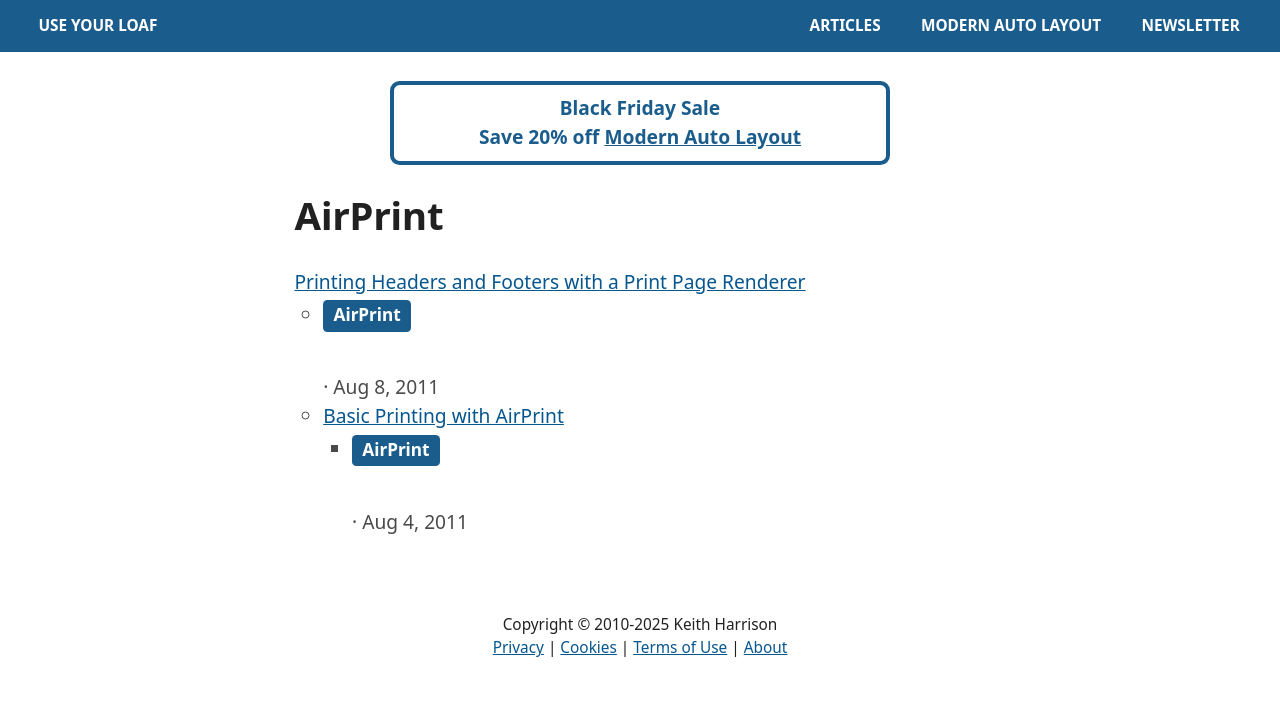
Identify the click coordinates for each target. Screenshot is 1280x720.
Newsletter (1190, 25)
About (766, 647)
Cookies (588, 647)
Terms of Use (680, 647)
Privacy (518, 647)
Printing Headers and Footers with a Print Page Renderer (549, 281)
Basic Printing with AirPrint (443, 415)
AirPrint (367, 315)
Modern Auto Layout (1011, 25)
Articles (845, 25)
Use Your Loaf (97, 25)
